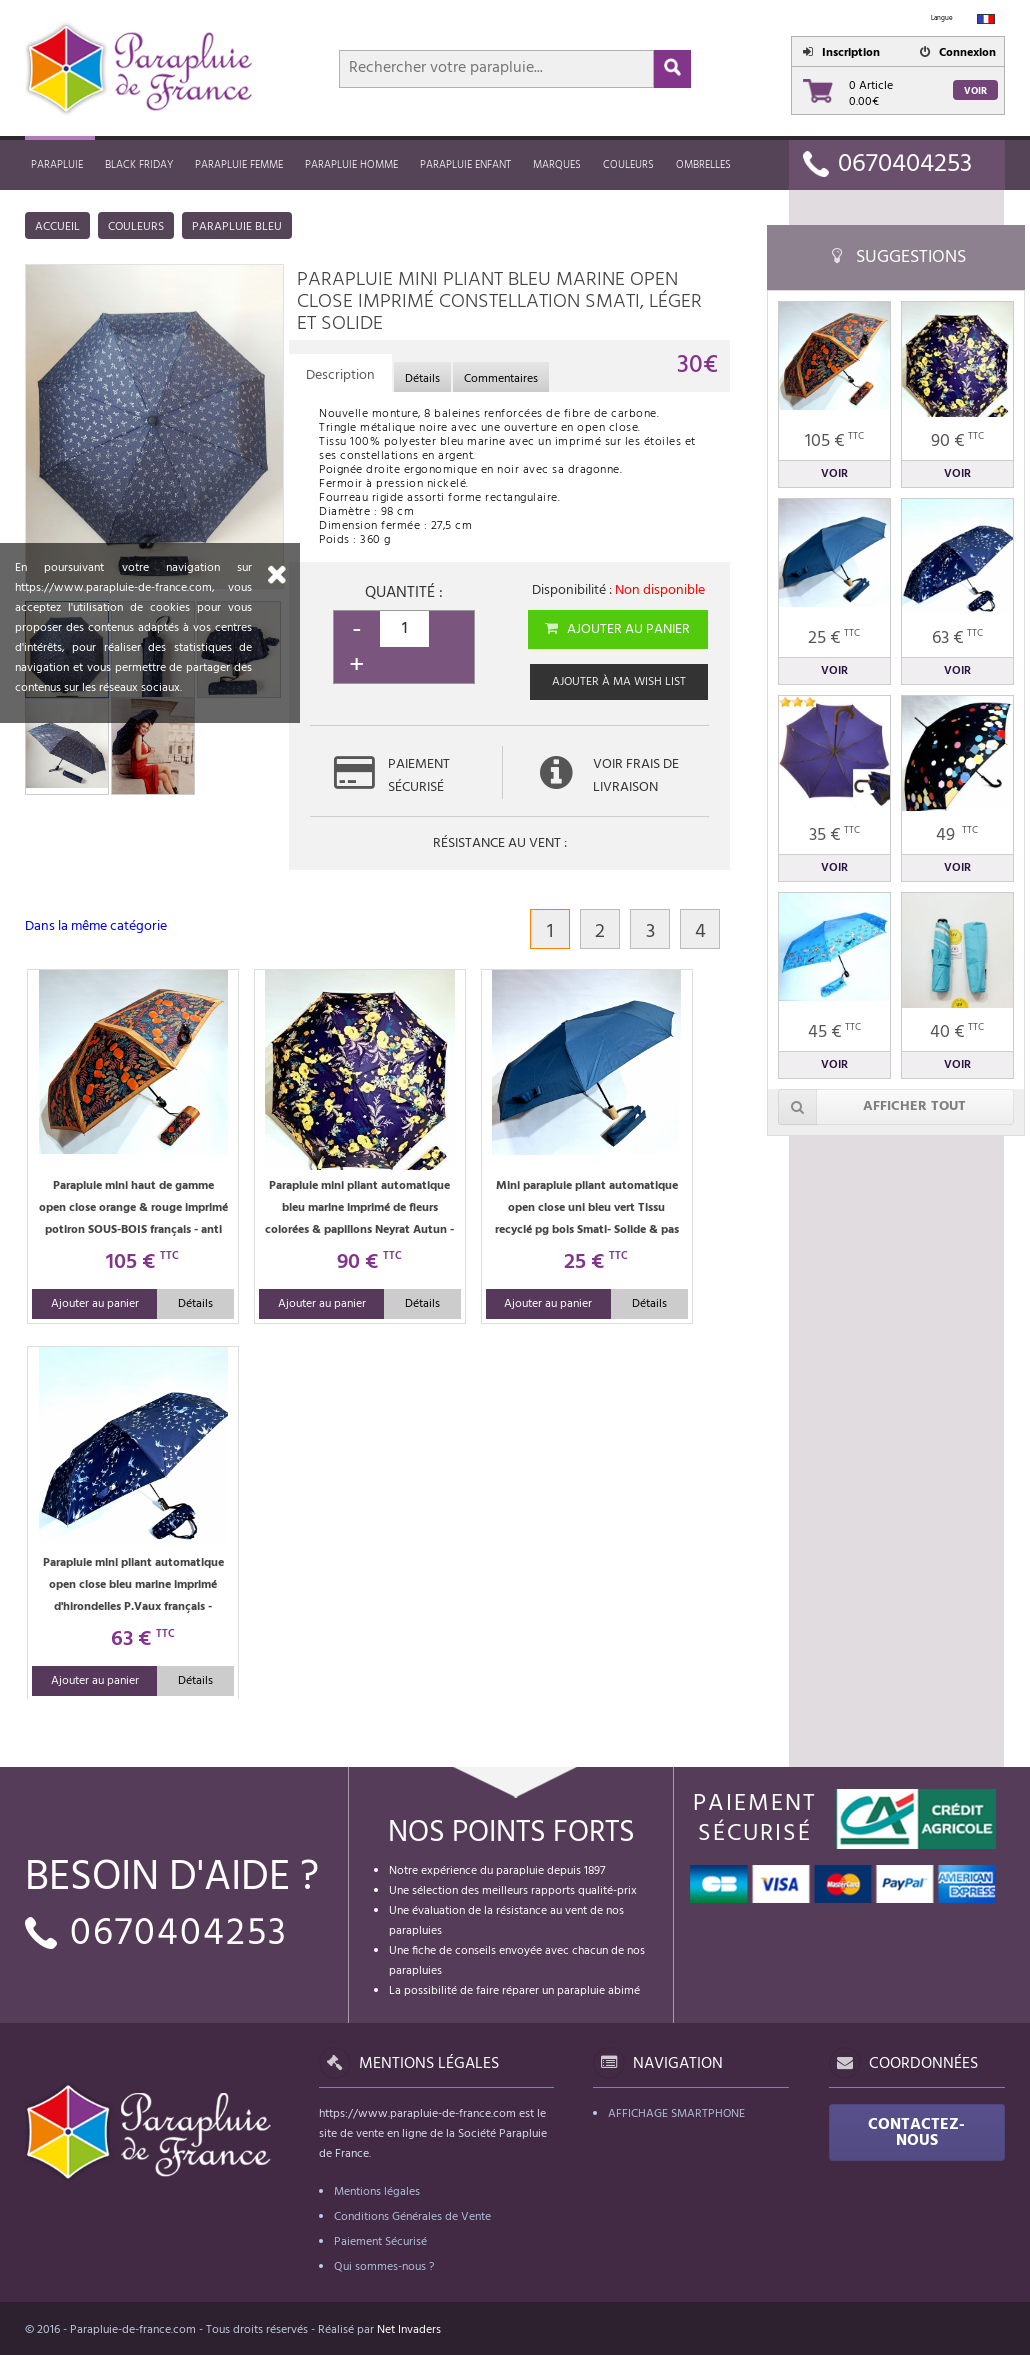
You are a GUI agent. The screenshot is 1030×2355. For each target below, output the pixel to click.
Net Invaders (409, 2330)
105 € (834, 441)
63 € (957, 638)
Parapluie (57, 165)
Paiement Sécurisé (380, 2242)
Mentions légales (377, 2192)
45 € (834, 1032)
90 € (957, 441)
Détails (195, 1304)
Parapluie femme (239, 165)
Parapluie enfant (465, 165)
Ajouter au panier (616, 629)
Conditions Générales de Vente (412, 2217)
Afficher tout (872, 1107)
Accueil (57, 227)
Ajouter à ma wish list (619, 682)
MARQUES (557, 165)
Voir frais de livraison (636, 776)
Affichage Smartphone (676, 2114)
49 (957, 835)
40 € (957, 1032)
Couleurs (628, 165)
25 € (834, 638)
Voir (975, 91)
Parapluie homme (351, 165)
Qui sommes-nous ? (384, 2267)
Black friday (139, 165)
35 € (834, 835)
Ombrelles (703, 165)
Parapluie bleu (237, 227)
